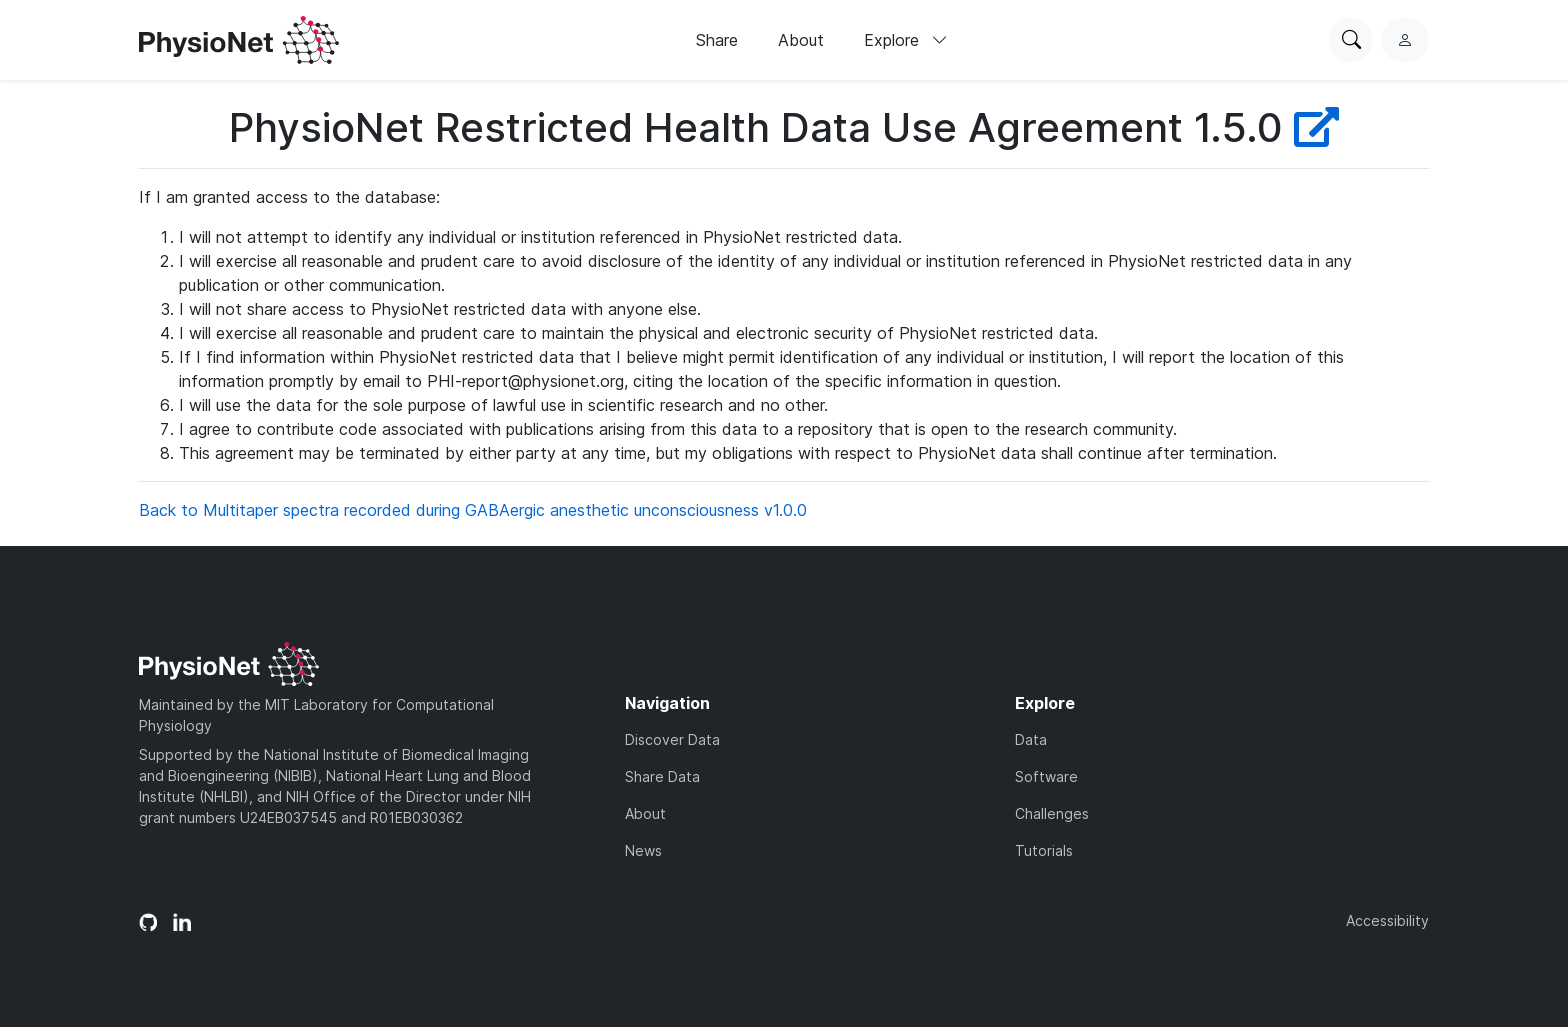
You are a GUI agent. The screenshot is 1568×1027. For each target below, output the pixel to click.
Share (717, 40)
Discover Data (672, 739)
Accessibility (1387, 920)
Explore (906, 40)
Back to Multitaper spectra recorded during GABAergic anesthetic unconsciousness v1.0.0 (473, 510)
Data (1031, 739)
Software (1046, 776)
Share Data (662, 776)
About (801, 40)
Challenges (1052, 813)
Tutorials (1044, 850)
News (643, 850)
